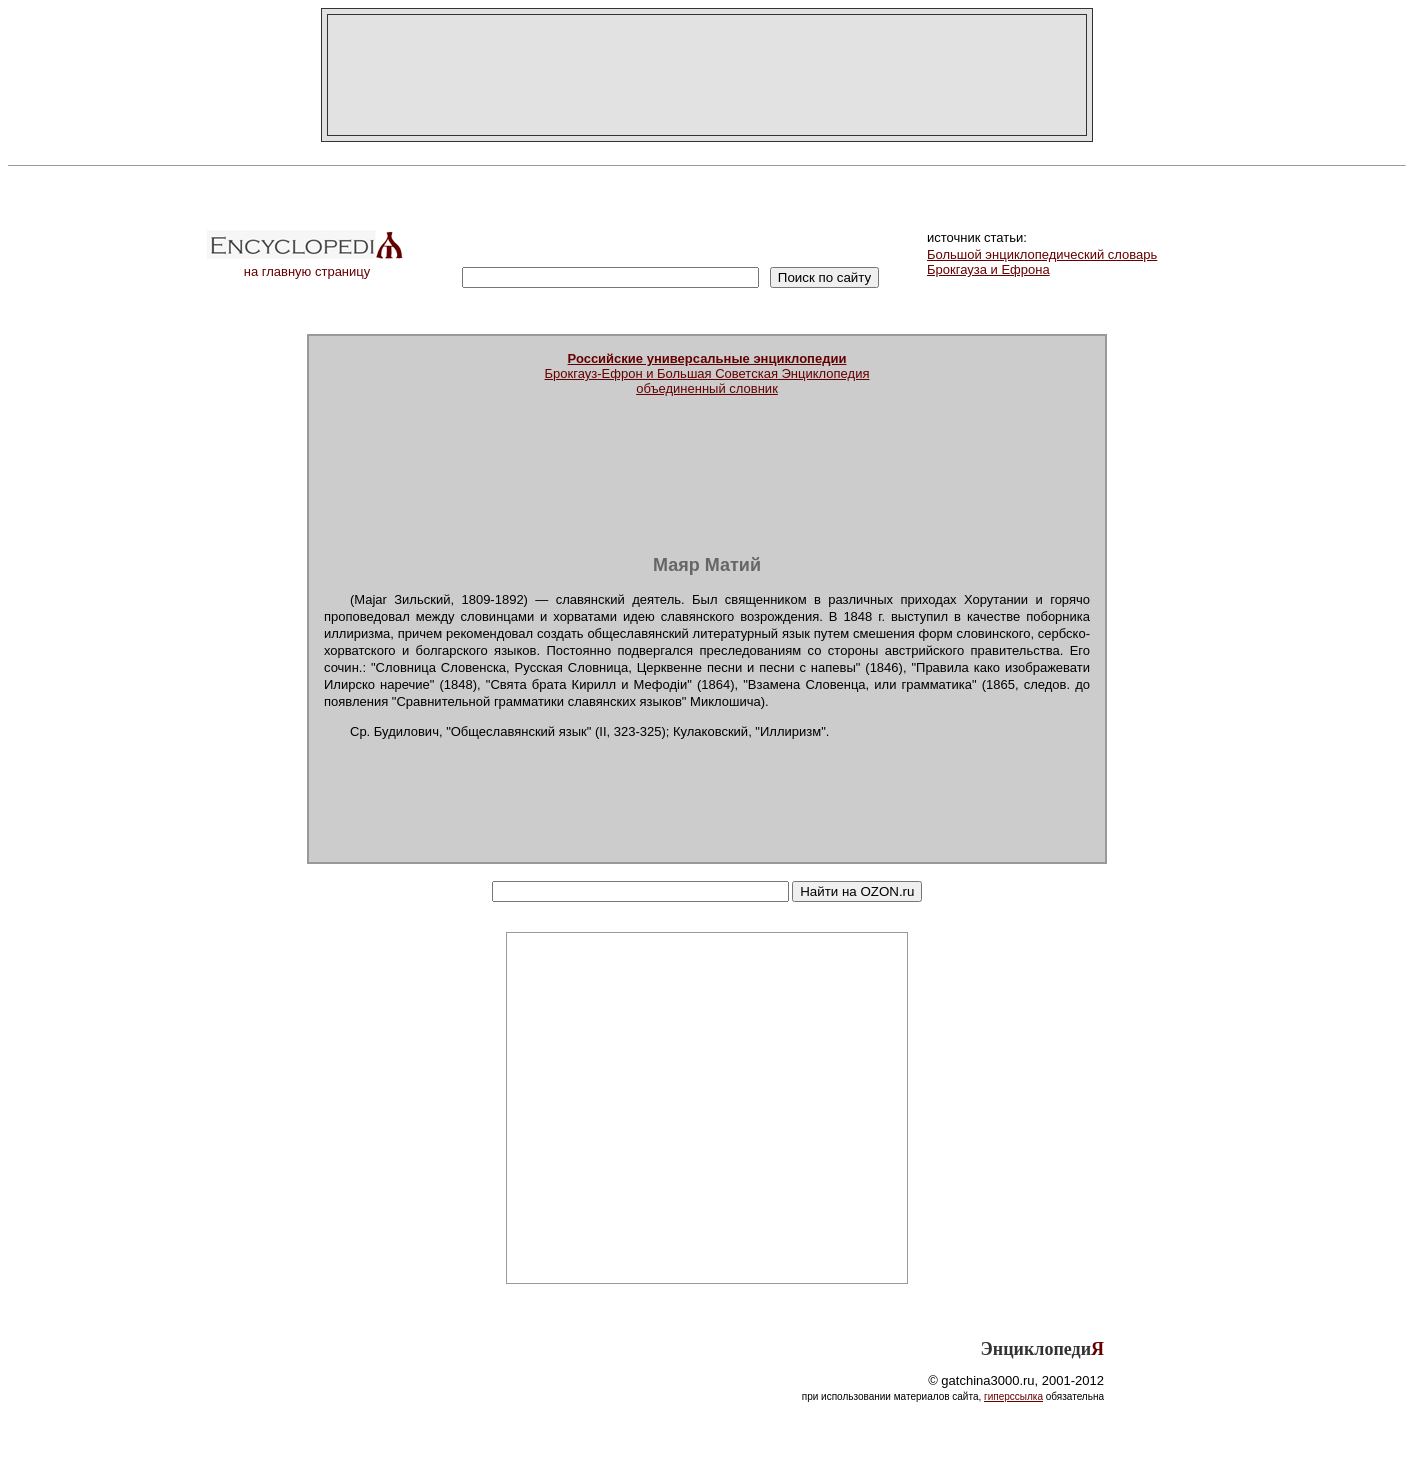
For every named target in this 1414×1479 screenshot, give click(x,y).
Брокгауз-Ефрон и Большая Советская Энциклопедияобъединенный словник (707, 373)
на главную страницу (307, 265)
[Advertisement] (707, 75)
